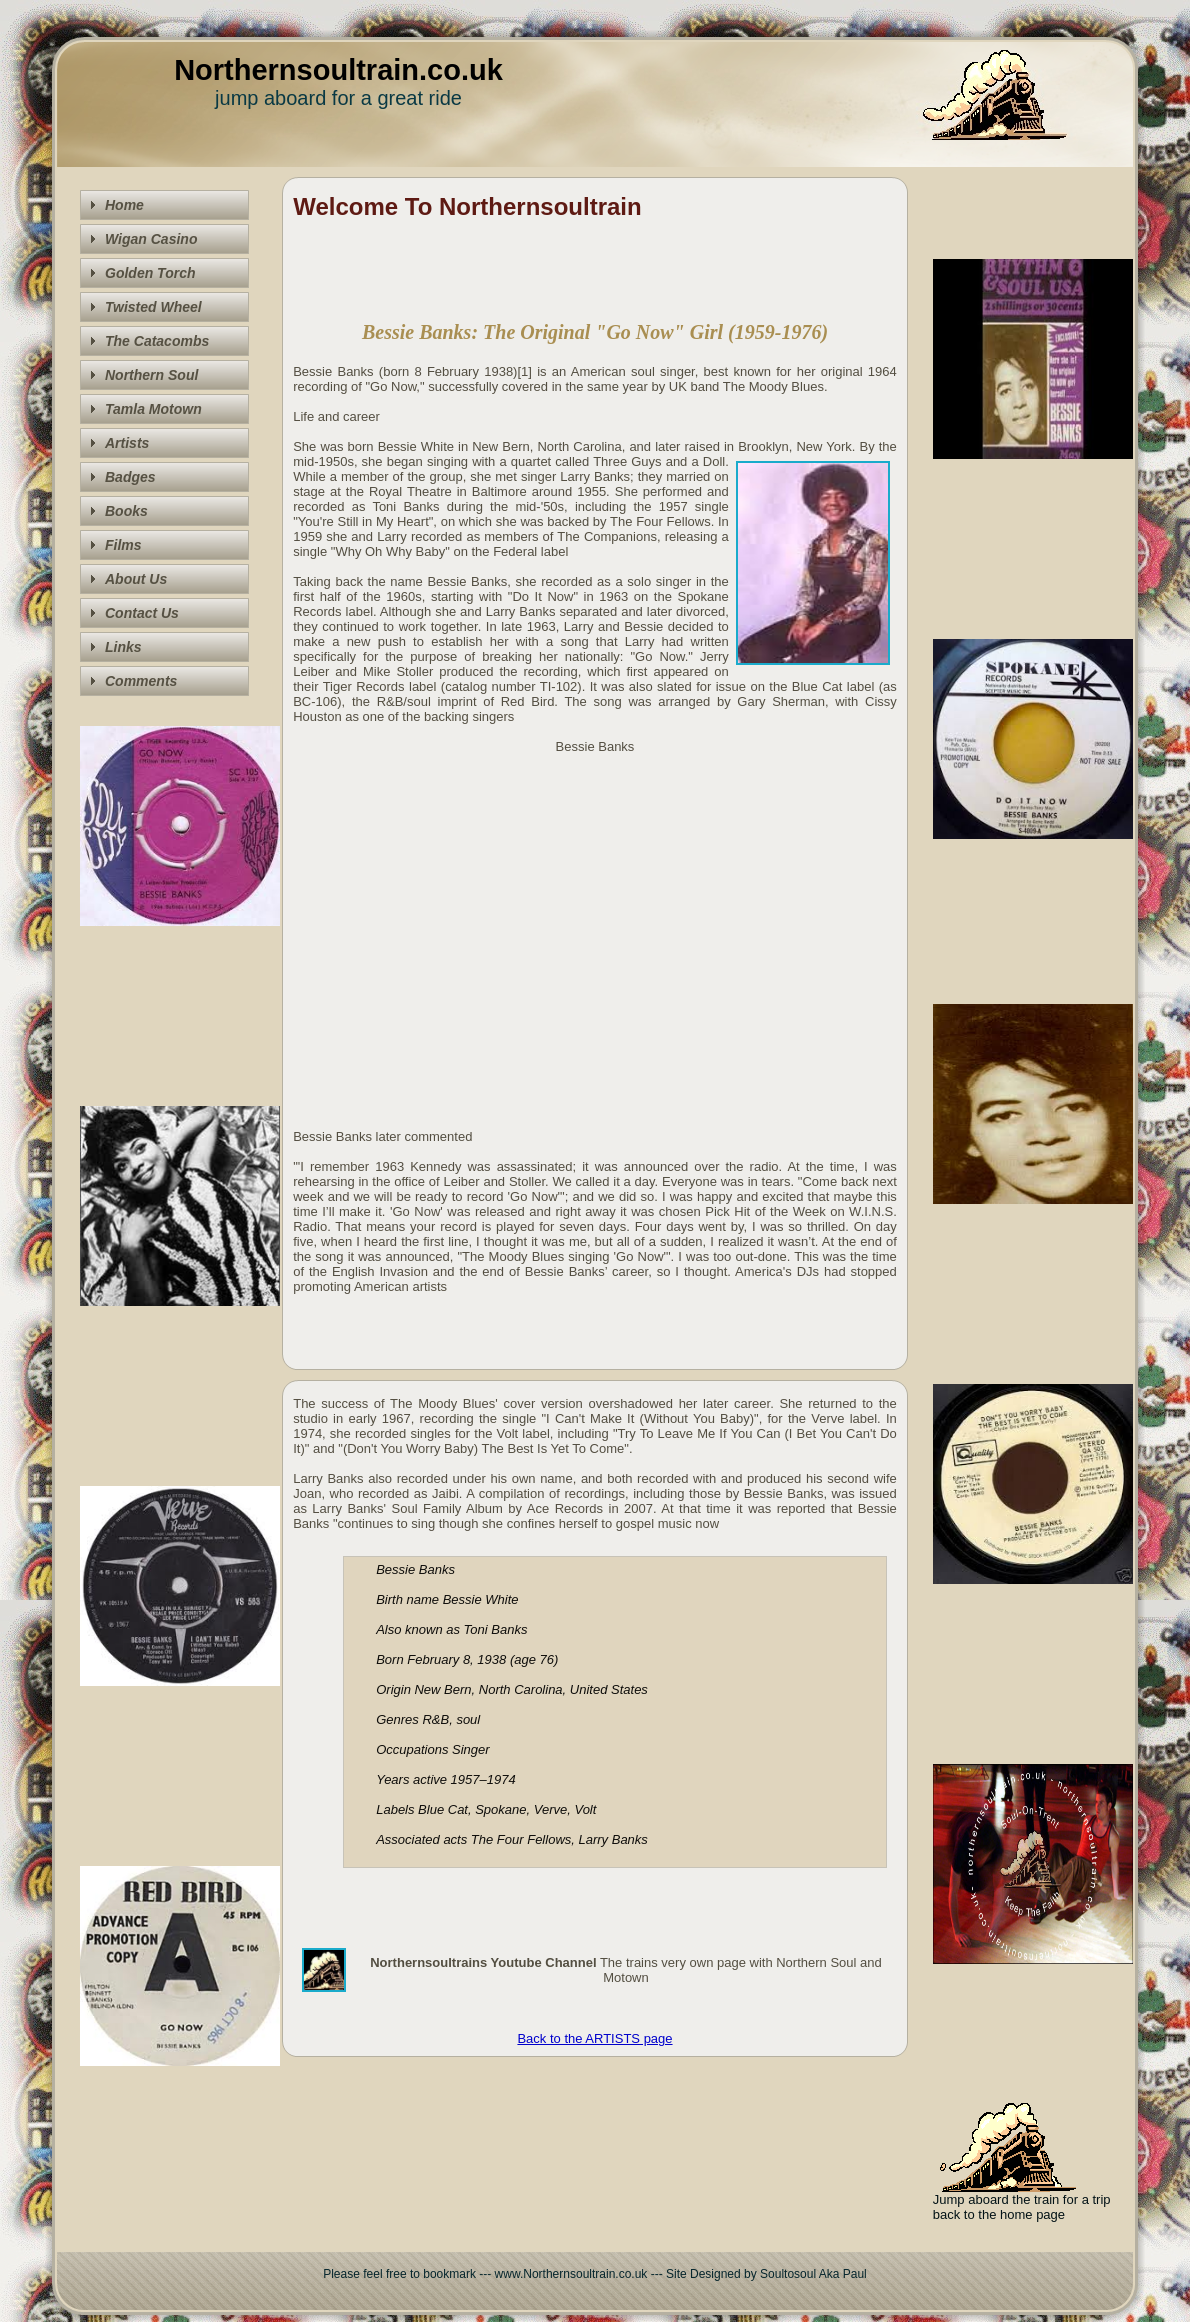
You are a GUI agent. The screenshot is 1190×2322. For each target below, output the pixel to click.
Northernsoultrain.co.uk (338, 70)
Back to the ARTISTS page (594, 2038)
